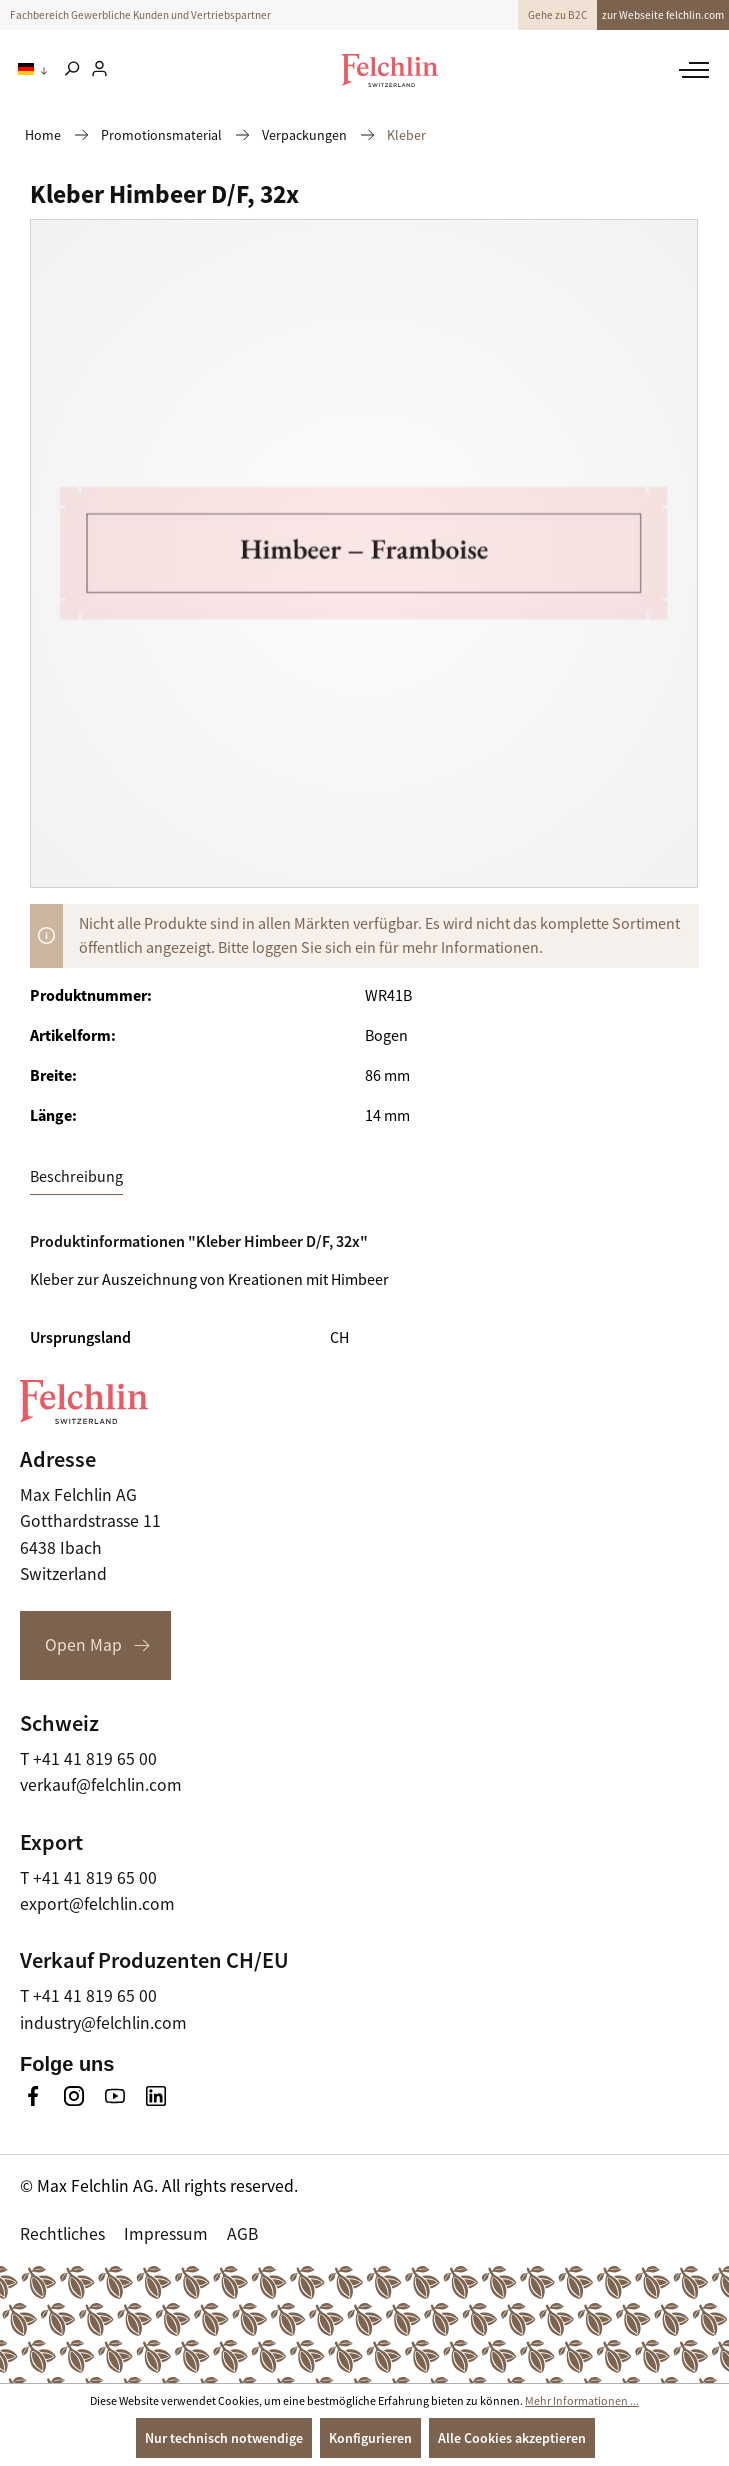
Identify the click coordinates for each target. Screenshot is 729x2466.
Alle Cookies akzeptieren (512, 2438)
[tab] (76, 1177)
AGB (242, 2234)
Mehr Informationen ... (582, 2401)
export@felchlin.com (97, 1904)
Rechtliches (62, 2234)
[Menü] (691, 70)
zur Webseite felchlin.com (663, 15)
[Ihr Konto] (99, 70)
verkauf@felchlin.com (101, 1785)
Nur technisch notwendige (224, 2438)
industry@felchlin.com (103, 2023)
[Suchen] (71, 70)
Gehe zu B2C (557, 15)
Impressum (166, 2234)
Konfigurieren (370, 2438)
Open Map (83, 1645)
